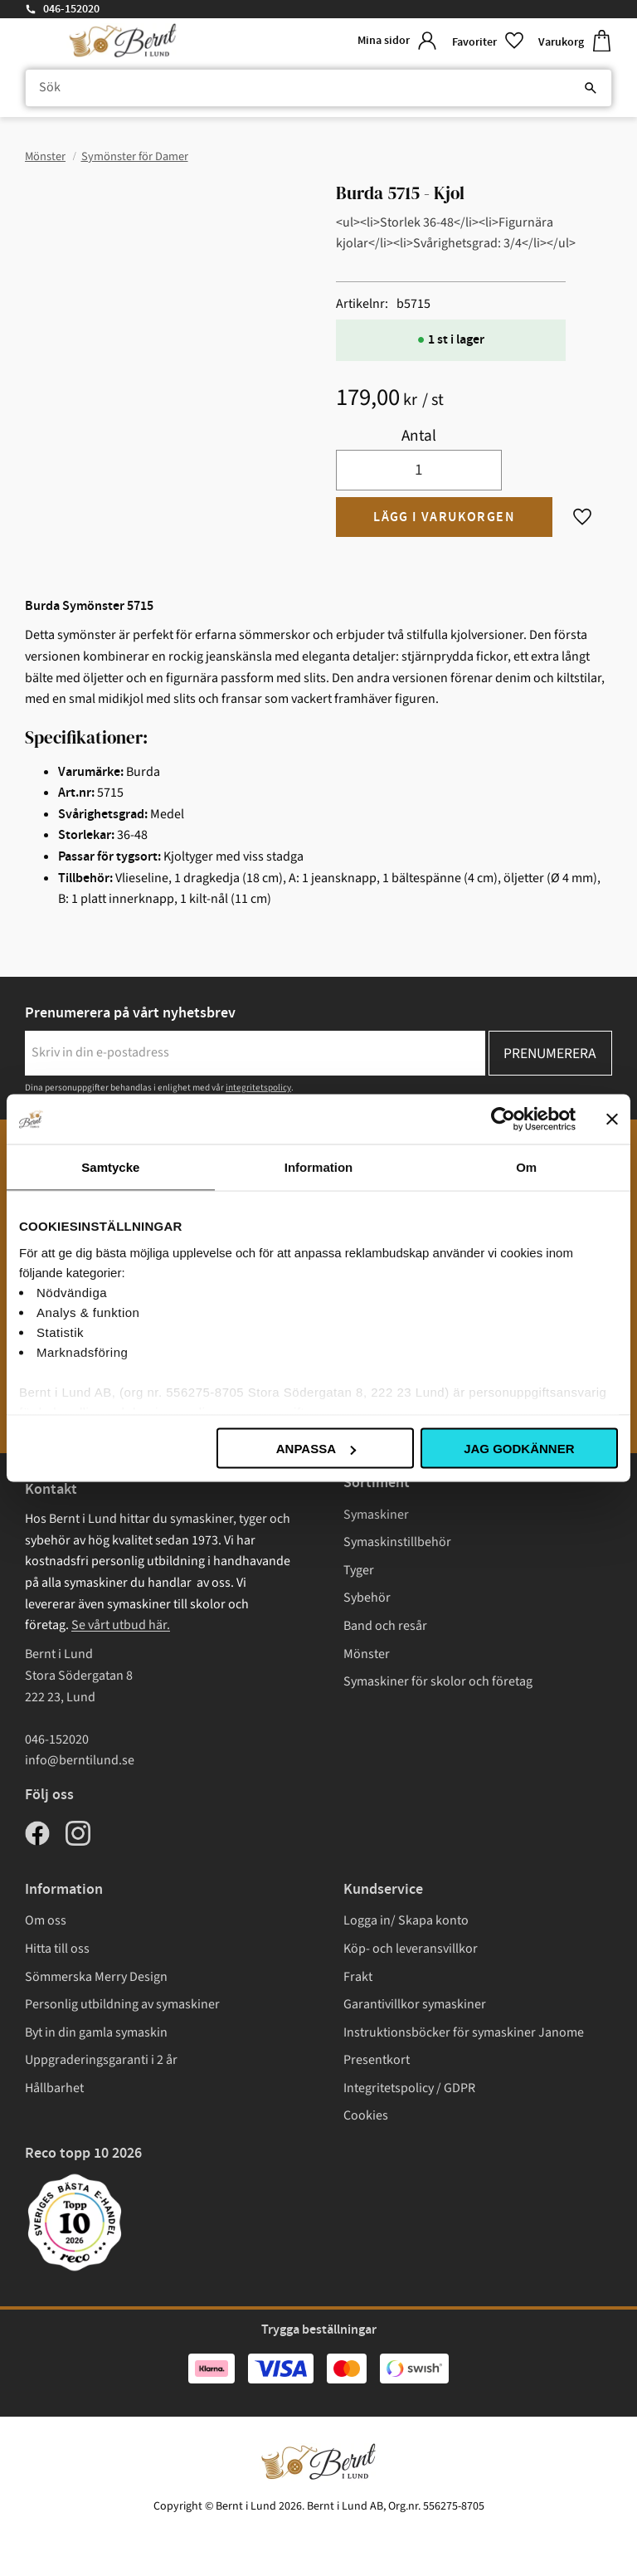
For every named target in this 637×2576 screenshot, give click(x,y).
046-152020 (71, 9)
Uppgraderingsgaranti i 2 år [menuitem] (101, 2060)
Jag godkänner (519, 1449)
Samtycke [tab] (110, 1167)
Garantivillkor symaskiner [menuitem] (414, 2004)
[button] (488, 41)
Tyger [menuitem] (358, 1570)
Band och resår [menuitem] (385, 1626)
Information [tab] (318, 1167)
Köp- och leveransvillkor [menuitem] (410, 1948)
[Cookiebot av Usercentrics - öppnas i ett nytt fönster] (503, 1119)
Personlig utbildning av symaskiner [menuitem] (122, 2004)
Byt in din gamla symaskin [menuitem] (96, 2032)
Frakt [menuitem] (357, 1977)
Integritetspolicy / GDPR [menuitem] (409, 2088)
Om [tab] (526, 1167)
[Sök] (590, 88)
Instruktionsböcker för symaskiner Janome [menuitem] (463, 2032)
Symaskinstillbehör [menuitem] (397, 1542)
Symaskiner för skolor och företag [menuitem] (437, 1681)
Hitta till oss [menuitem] (57, 1948)
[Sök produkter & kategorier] (318, 88)
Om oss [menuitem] (45, 1920)
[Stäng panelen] (612, 1119)
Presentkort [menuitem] (376, 2060)
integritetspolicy (258, 1087)
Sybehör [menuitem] (367, 1597)
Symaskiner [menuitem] (376, 1514)
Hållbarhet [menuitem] (54, 2088)
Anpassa (316, 1449)
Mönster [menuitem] (366, 1654)
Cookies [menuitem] (365, 2115)
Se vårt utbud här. (120, 1625)
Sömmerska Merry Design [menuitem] (96, 1977)
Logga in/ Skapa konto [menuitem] (406, 1920)
